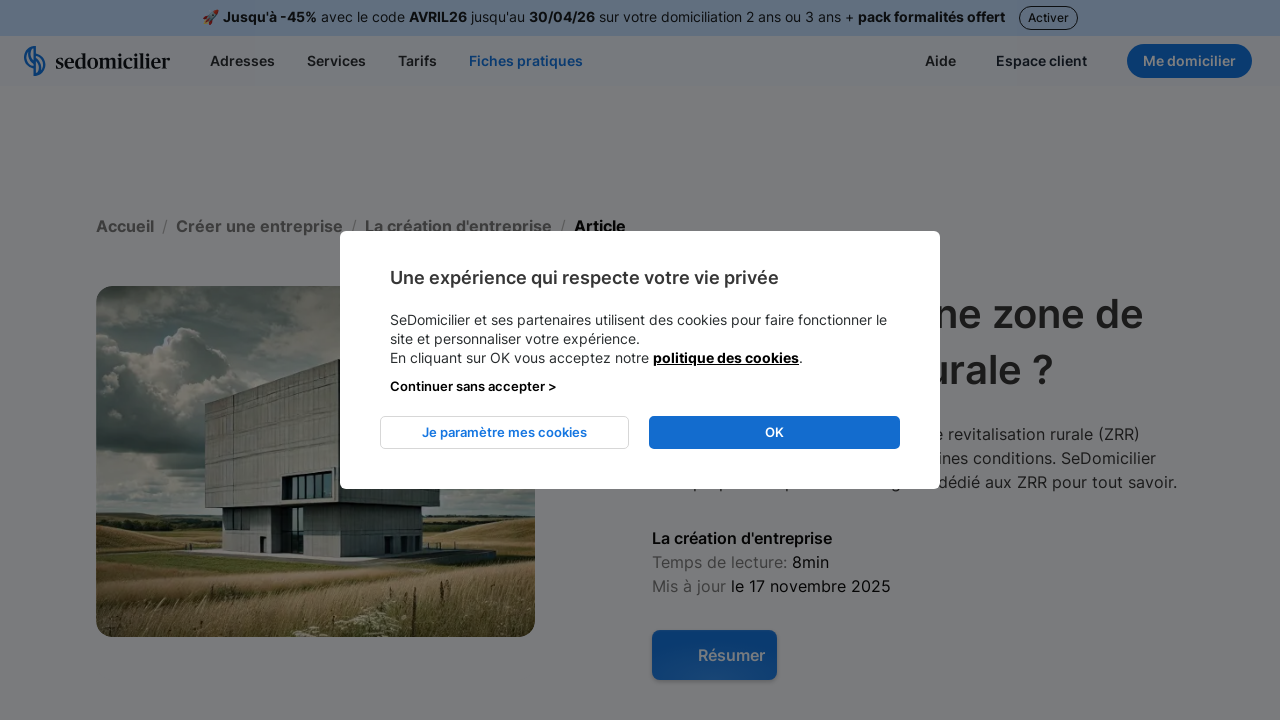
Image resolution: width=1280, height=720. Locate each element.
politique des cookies (726, 357)
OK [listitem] (774, 432)
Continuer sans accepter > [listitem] (473, 386)
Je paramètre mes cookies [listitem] (504, 432)
